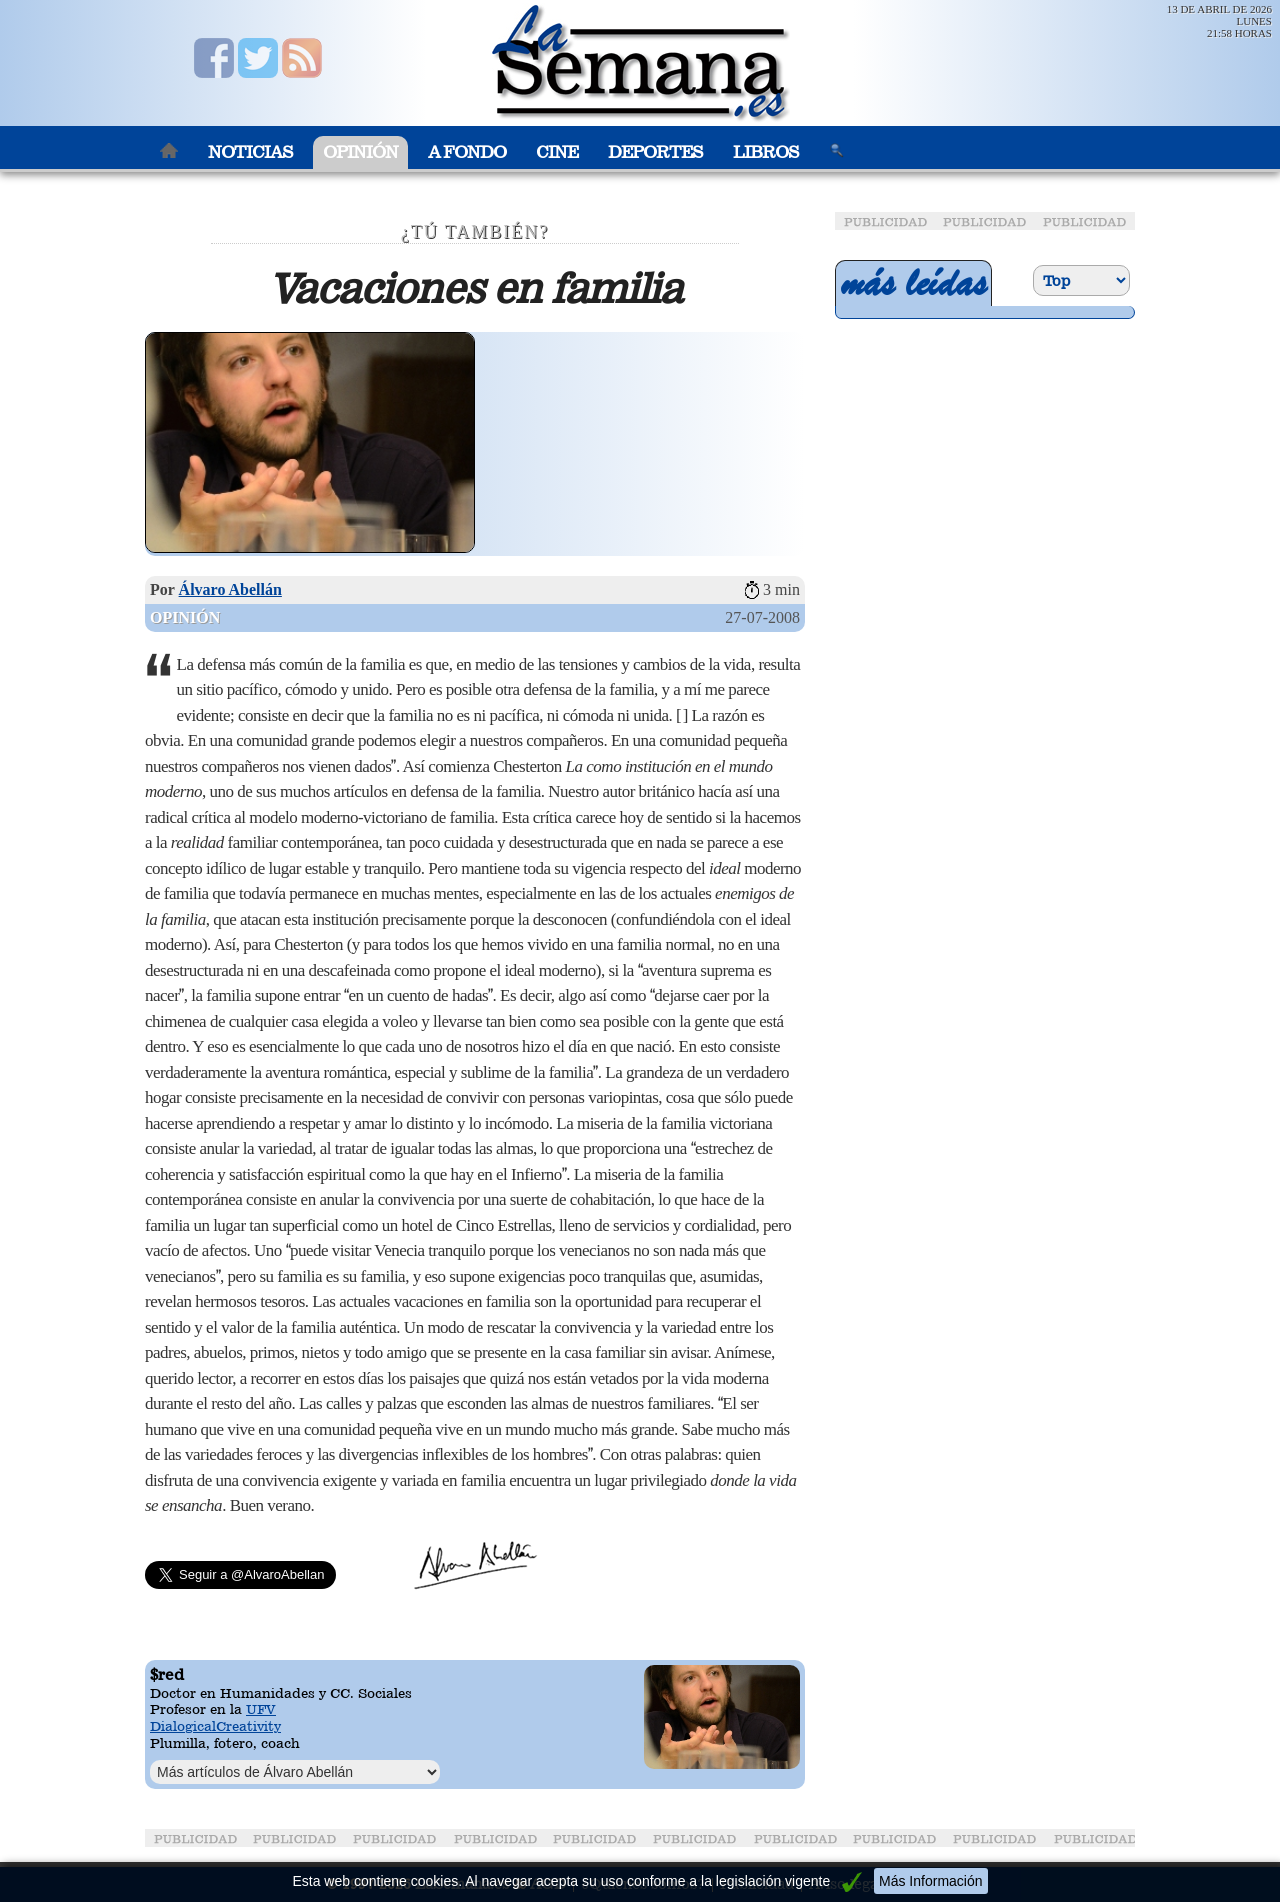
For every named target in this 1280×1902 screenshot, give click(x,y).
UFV (261, 1709)
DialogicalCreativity (215, 1726)
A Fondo (467, 152)
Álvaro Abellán (230, 589)
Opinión (360, 152)
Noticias (250, 152)
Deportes (655, 152)
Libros (766, 152)
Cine (557, 152)
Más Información (930, 1881)
